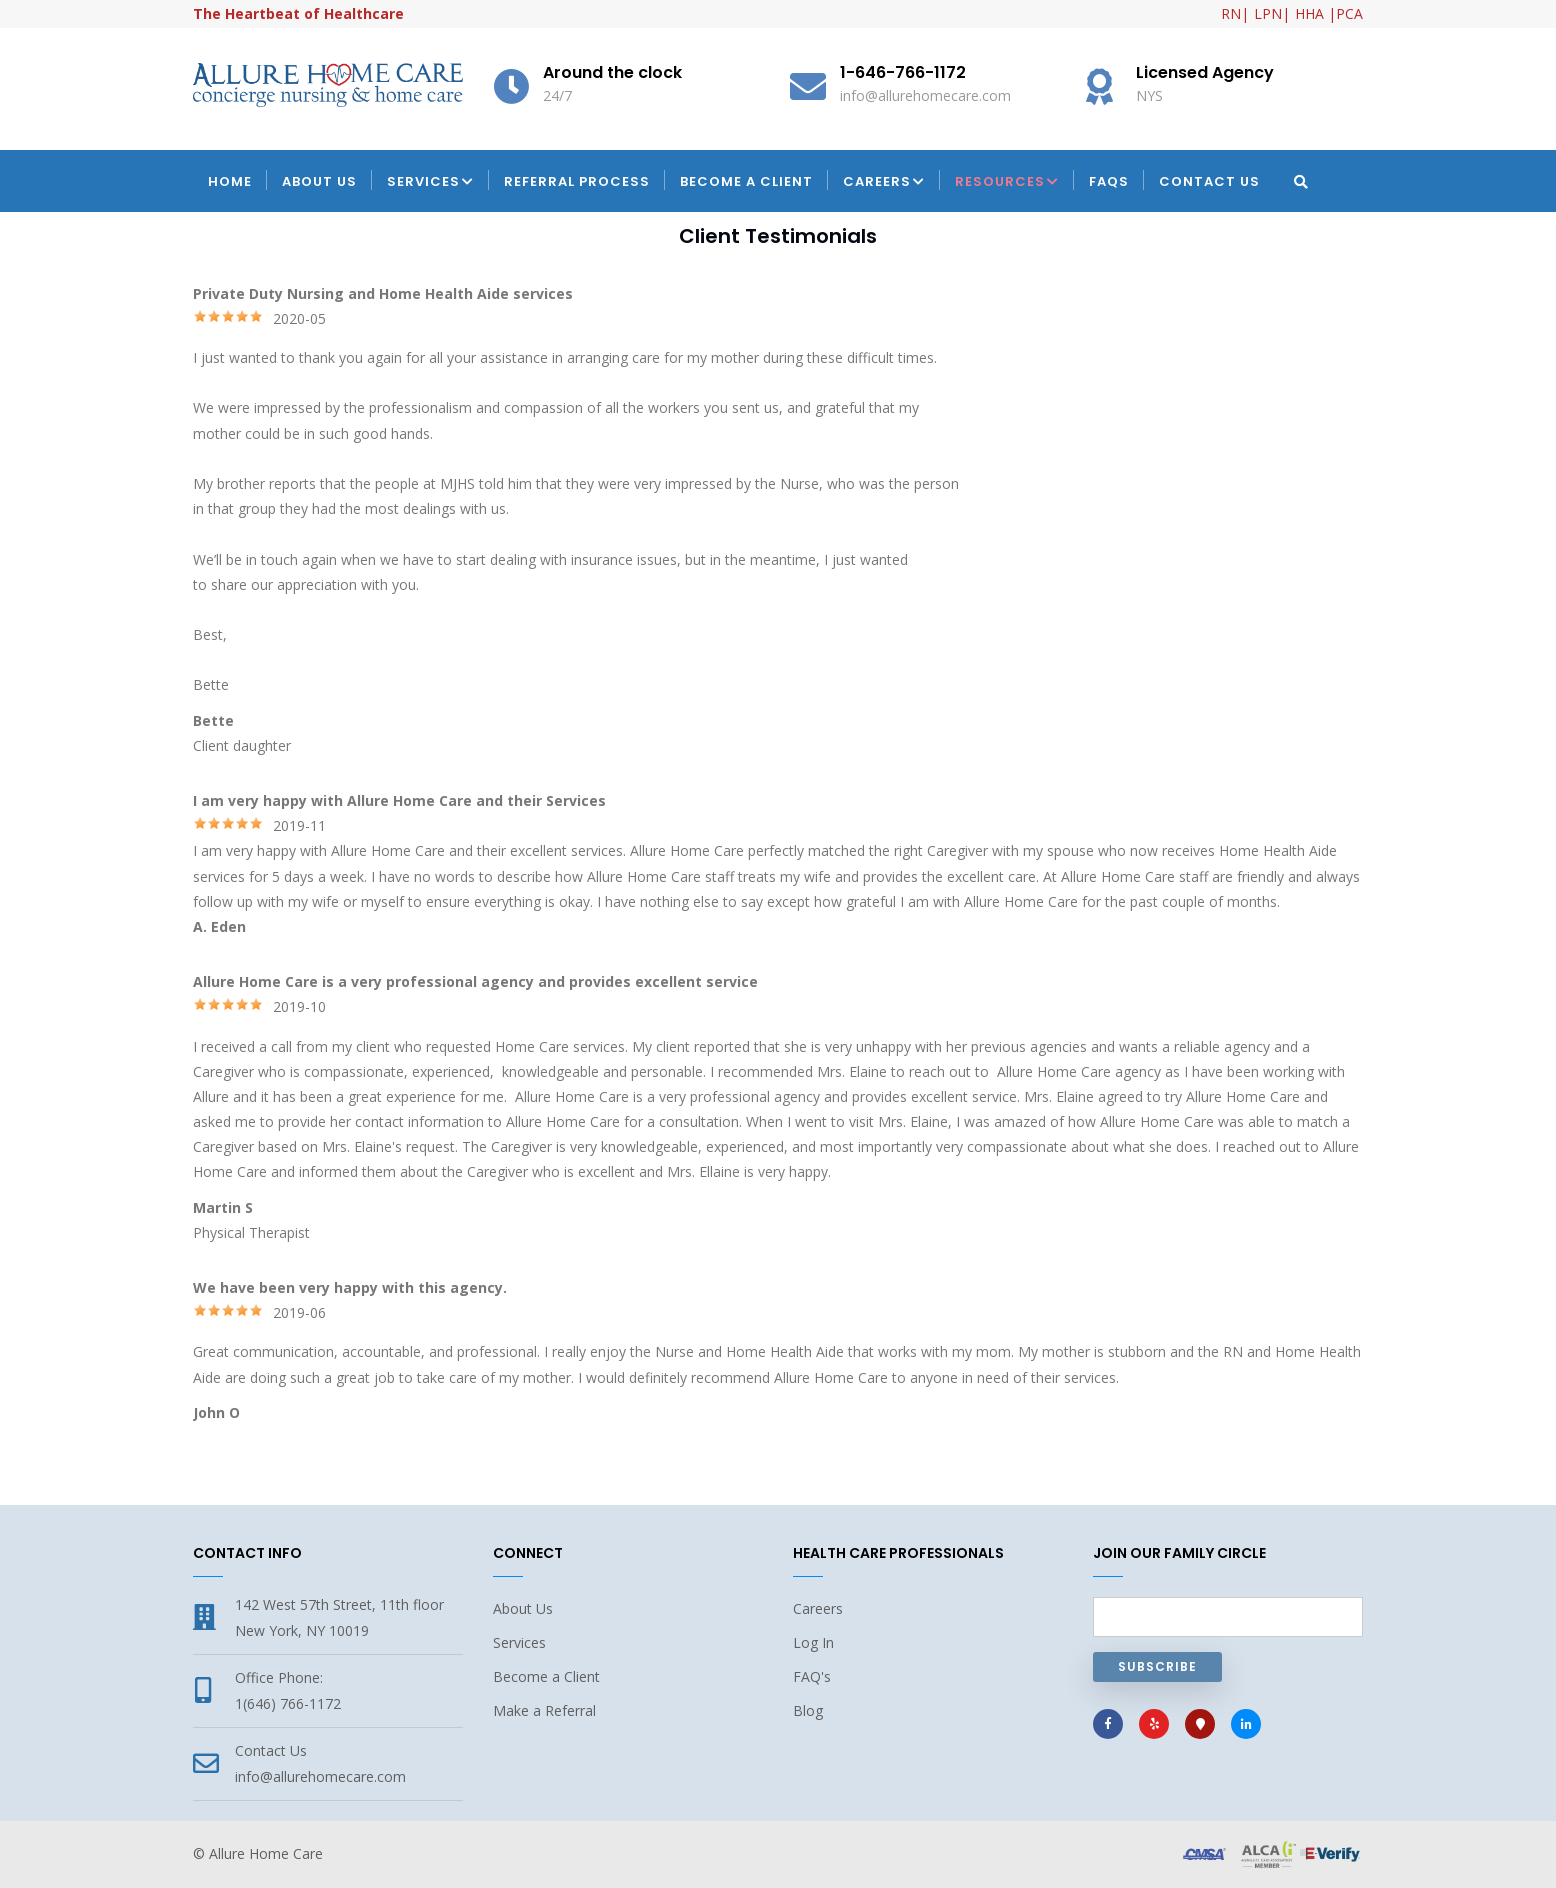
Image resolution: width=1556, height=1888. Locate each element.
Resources (1007, 183)
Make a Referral (544, 1710)
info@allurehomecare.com (320, 1776)
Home (230, 181)
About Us (319, 181)
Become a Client (746, 181)
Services (430, 183)
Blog (808, 1710)
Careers (884, 183)
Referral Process (577, 181)
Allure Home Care (266, 1853)
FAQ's (812, 1676)
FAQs (1109, 181)
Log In (813, 1642)
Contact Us (1209, 181)
